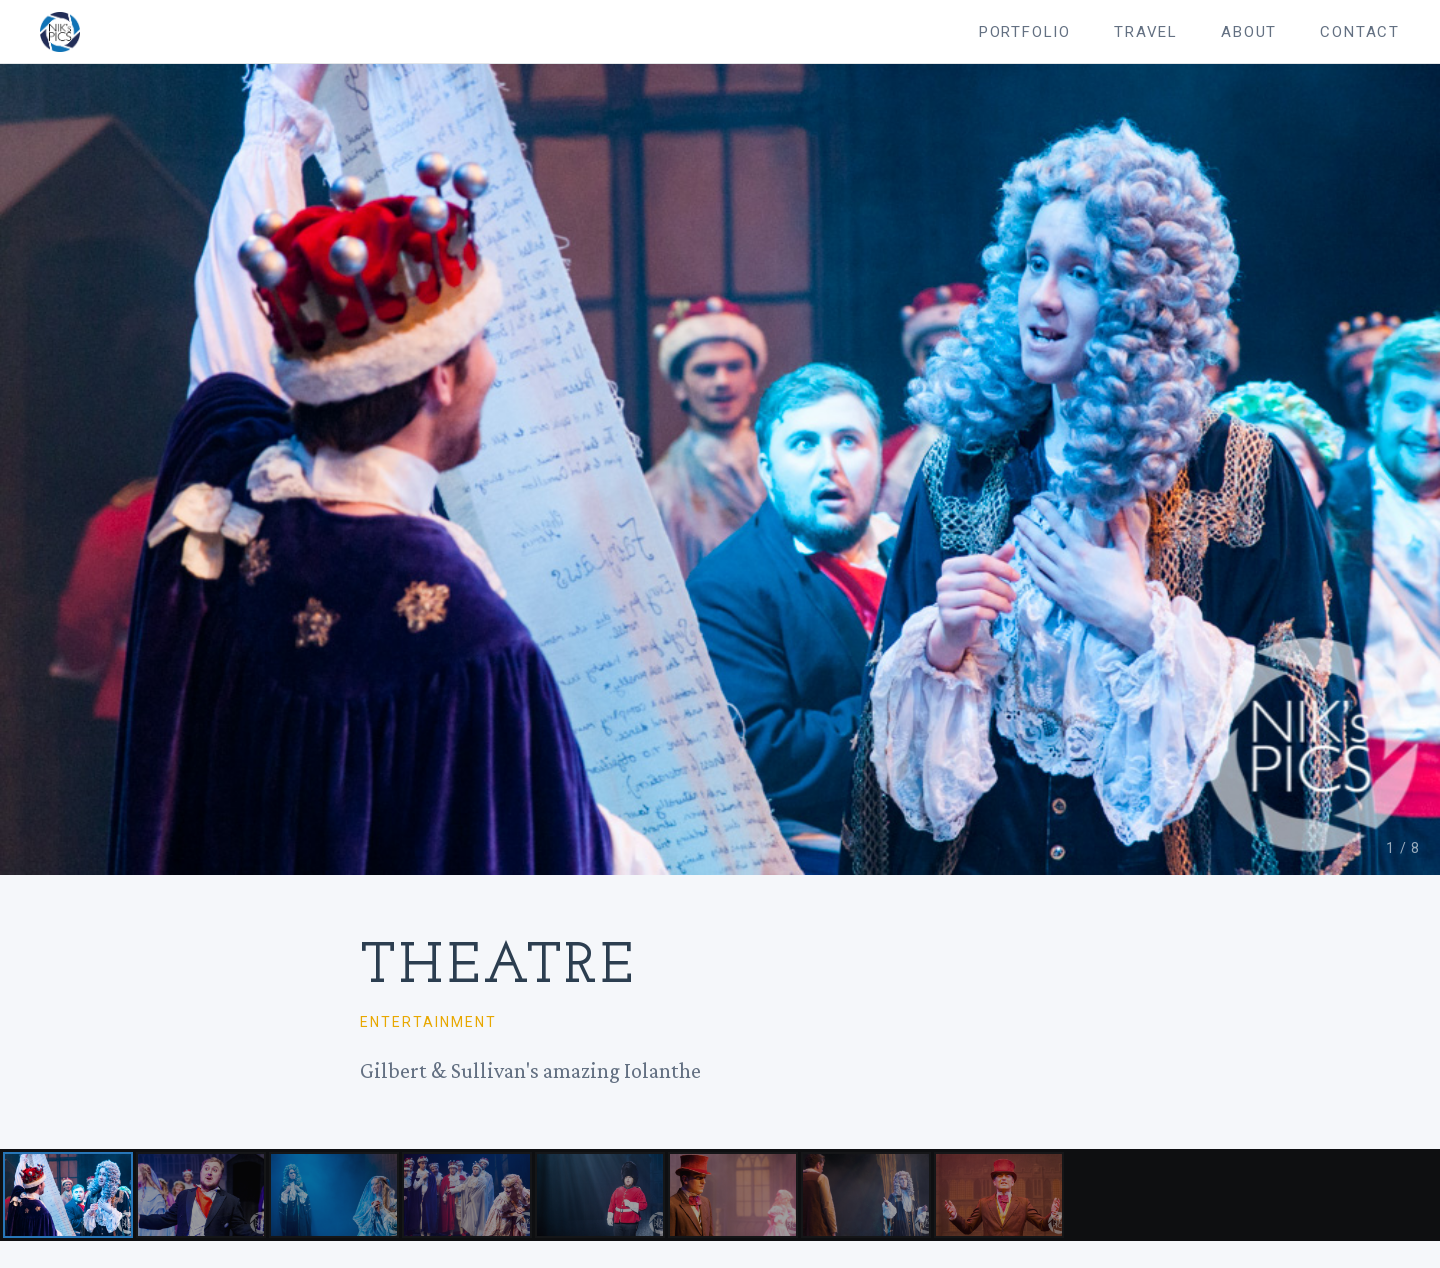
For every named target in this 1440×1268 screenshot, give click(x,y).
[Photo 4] (467, 1195)
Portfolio (1025, 32)
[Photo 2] (201, 1195)
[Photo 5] (600, 1195)
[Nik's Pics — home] (60, 32)
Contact (1360, 32)
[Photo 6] (733, 1195)
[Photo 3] (334, 1195)
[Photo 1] (68, 1195)
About (1249, 32)
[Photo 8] (999, 1195)
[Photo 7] (866, 1195)
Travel (1146, 32)
